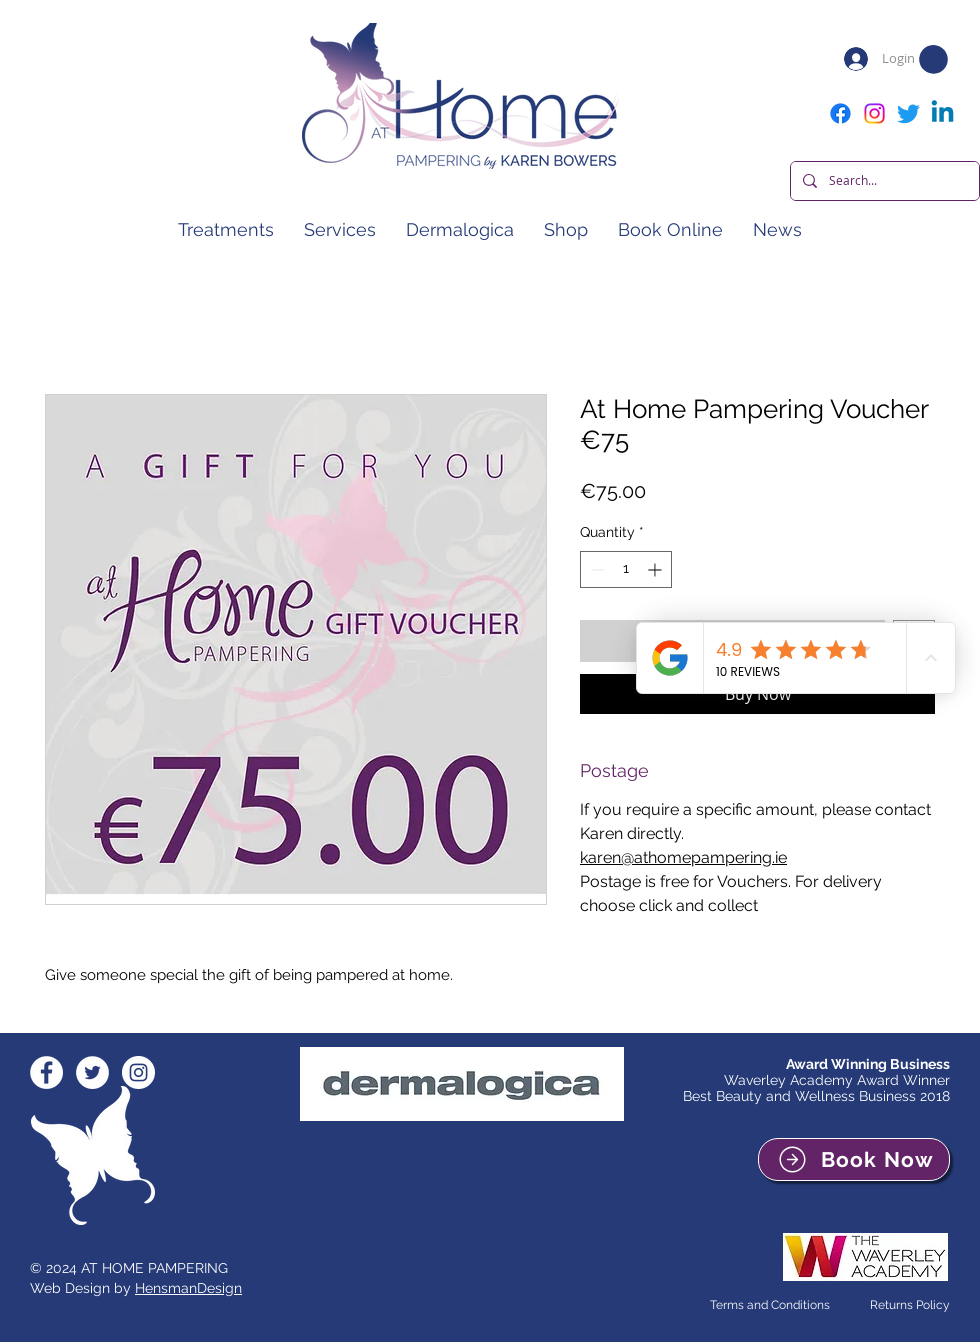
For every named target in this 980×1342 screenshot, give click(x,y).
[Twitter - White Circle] (92, 1072)
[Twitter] (908, 113)
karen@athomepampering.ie (683, 857)
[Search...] (883, 181)
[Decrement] (595, 569)
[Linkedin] (942, 113)
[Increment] (656, 569)
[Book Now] (854, 1159)
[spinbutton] (626, 569)
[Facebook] (840, 113)
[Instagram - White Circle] (138, 1072)
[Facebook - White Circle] (46, 1072)
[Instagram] (874, 113)
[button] (933, 59)
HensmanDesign (188, 1288)
